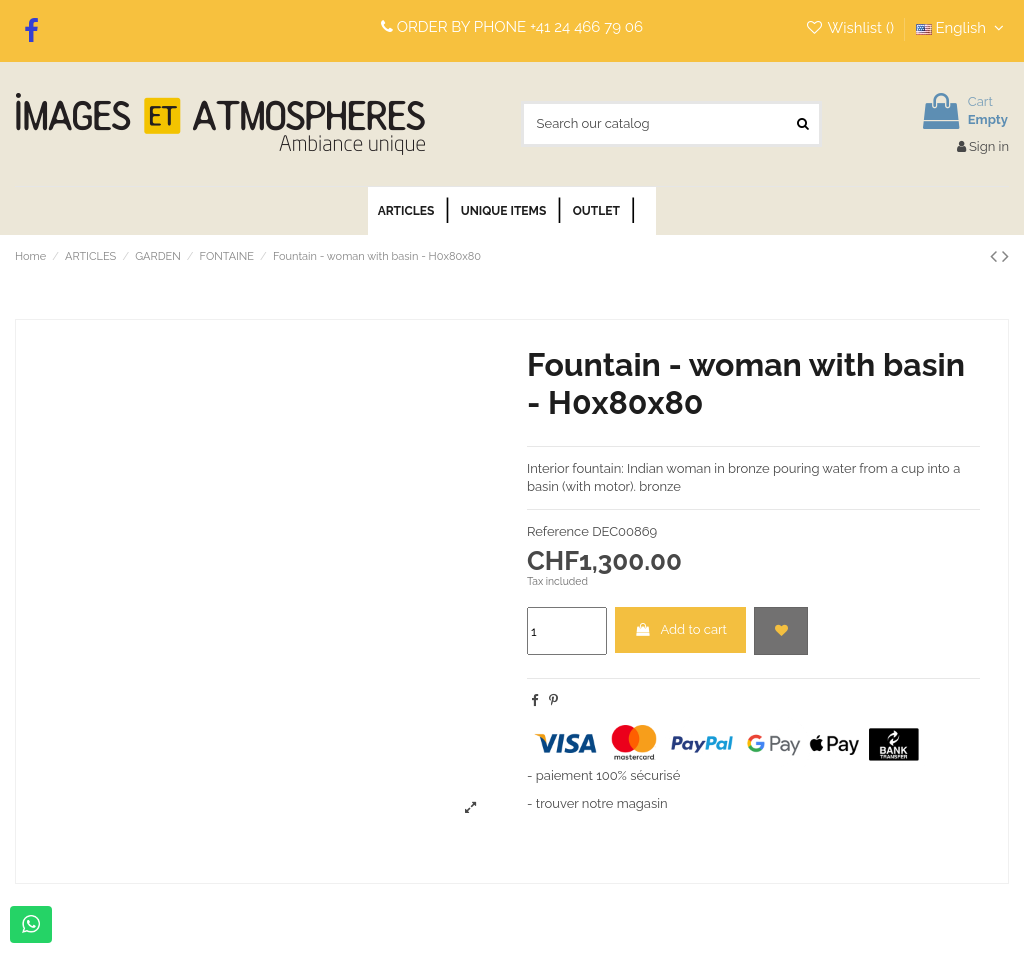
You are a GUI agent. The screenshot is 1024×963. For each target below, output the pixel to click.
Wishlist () (851, 28)
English (962, 28)
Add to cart (680, 629)
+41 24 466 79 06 (586, 27)
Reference (558, 531)
